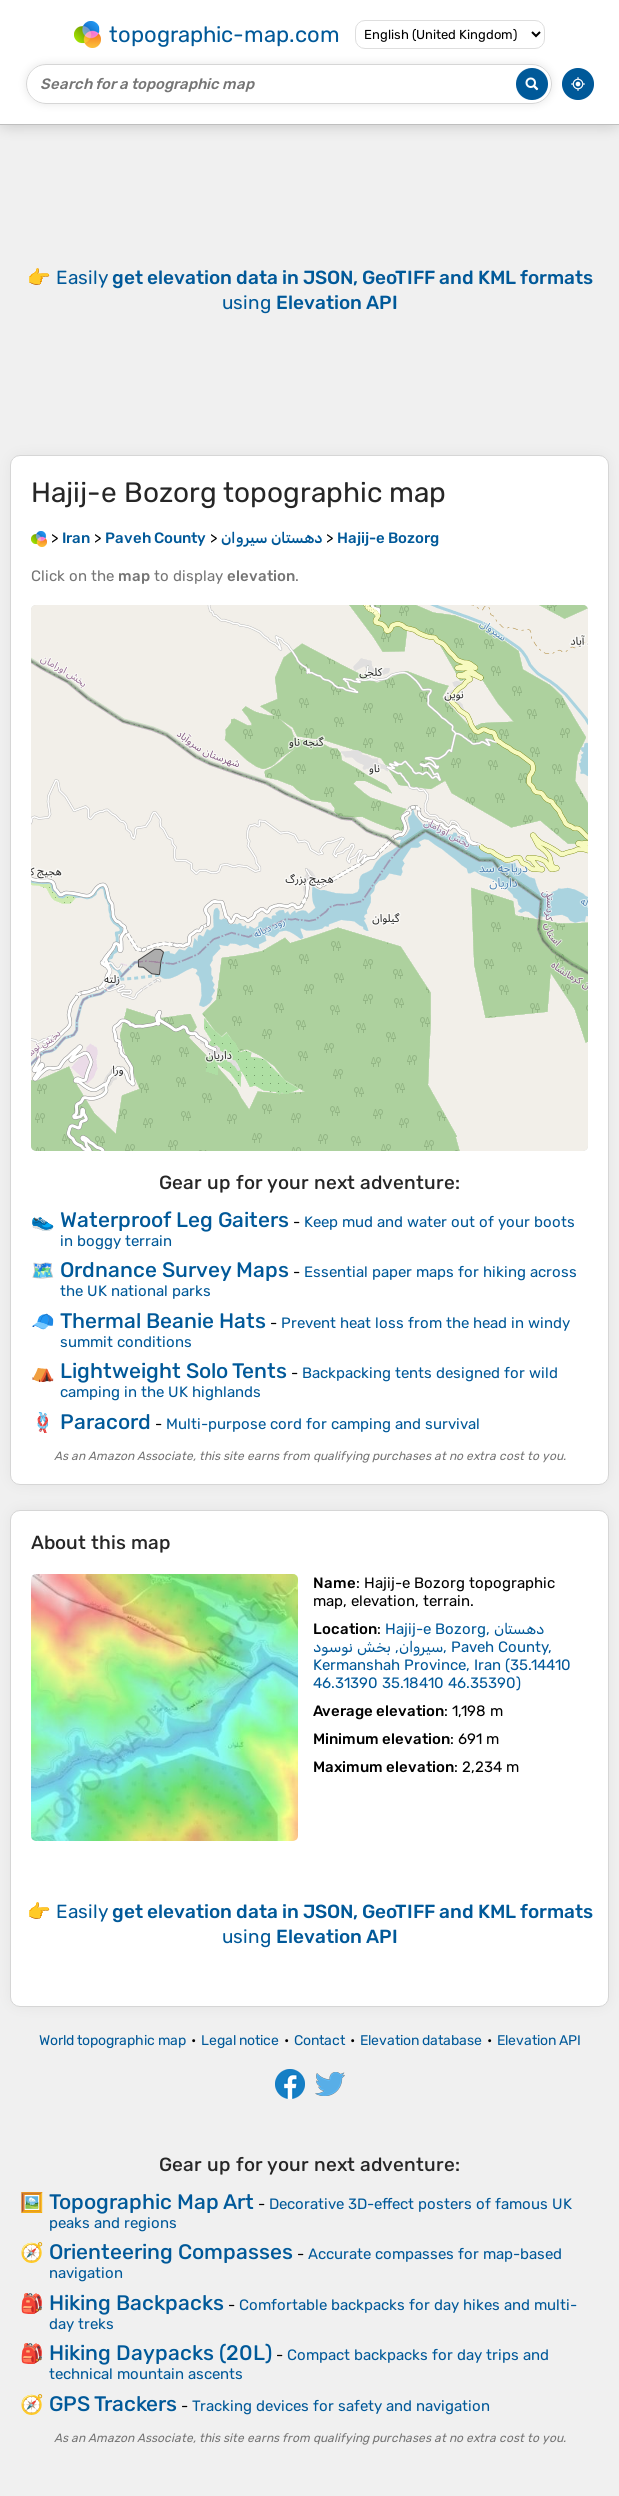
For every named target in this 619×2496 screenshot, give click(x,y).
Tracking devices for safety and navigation (341, 2406)
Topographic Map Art (151, 2201)
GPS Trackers (113, 2403)
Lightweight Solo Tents (173, 1370)
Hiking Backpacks (136, 2302)
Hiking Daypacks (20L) (160, 2352)
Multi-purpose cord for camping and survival (323, 1424)
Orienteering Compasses (171, 2251)
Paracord (105, 1421)
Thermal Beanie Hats (163, 1320)
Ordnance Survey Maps (174, 1269)
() (442, 1656)
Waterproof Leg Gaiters (174, 1219)
